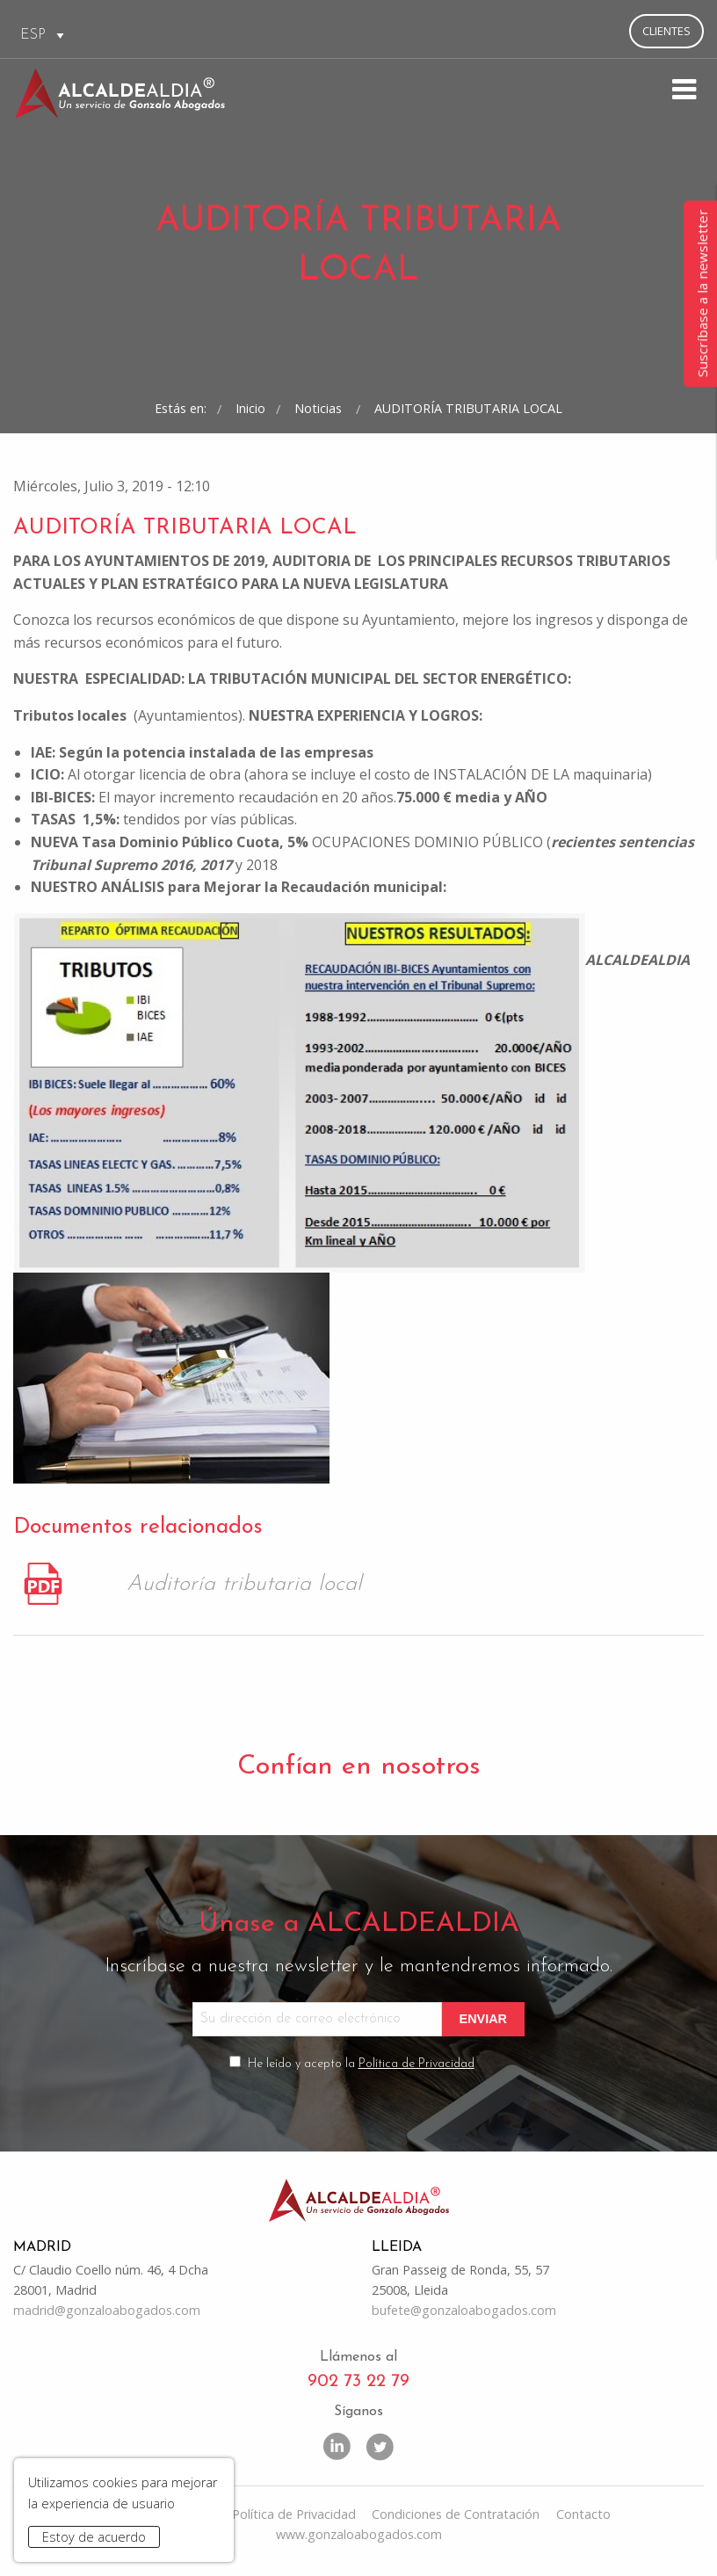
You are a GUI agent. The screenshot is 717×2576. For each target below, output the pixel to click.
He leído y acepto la (361, 2064)
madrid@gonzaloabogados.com (106, 2310)
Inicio (250, 408)
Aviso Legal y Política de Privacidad (254, 2514)
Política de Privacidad (416, 2064)
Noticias (319, 408)
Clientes (666, 31)
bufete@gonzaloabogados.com (464, 2310)
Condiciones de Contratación (456, 2514)
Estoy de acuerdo (94, 2537)
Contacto (583, 2514)
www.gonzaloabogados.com (359, 2534)
